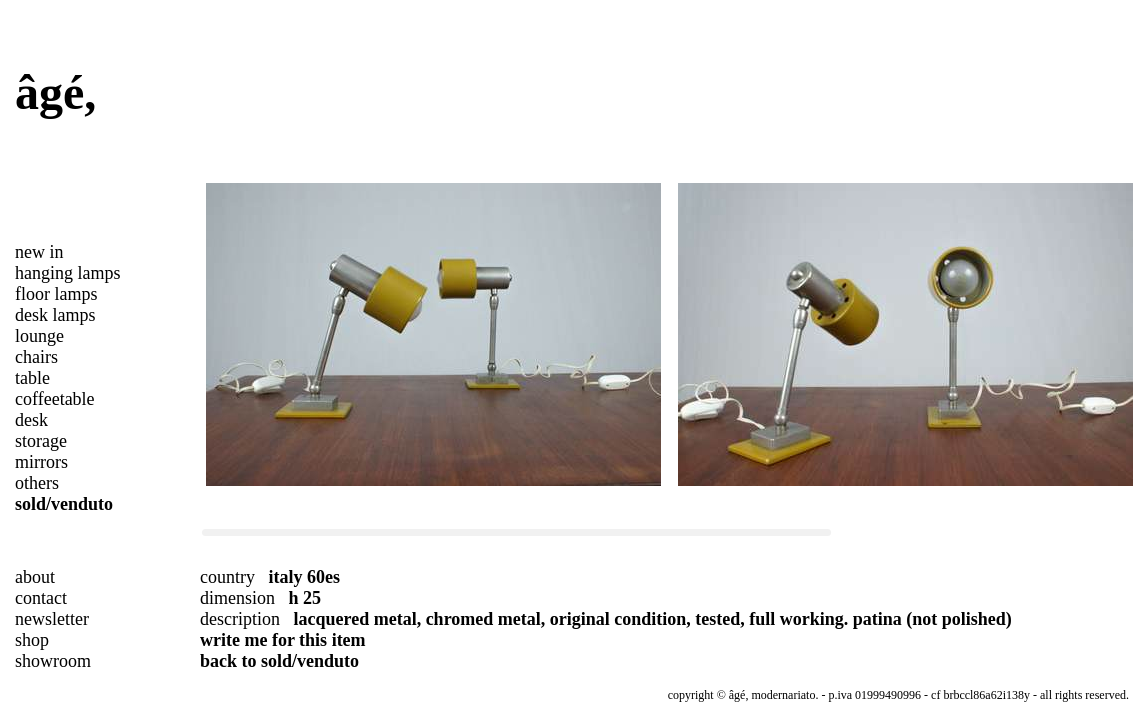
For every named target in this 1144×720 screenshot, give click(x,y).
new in (39, 252)
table (32, 378)
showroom (53, 661)
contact (41, 598)
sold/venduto (64, 504)
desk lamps (55, 315)
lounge (39, 336)
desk (31, 420)
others (37, 483)
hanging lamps (68, 273)
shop (32, 640)
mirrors (41, 462)
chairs (36, 357)
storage (41, 441)
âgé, (55, 92)
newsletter (52, 619)
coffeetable (55, 399)
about (35, 577)
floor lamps (56, 294)
